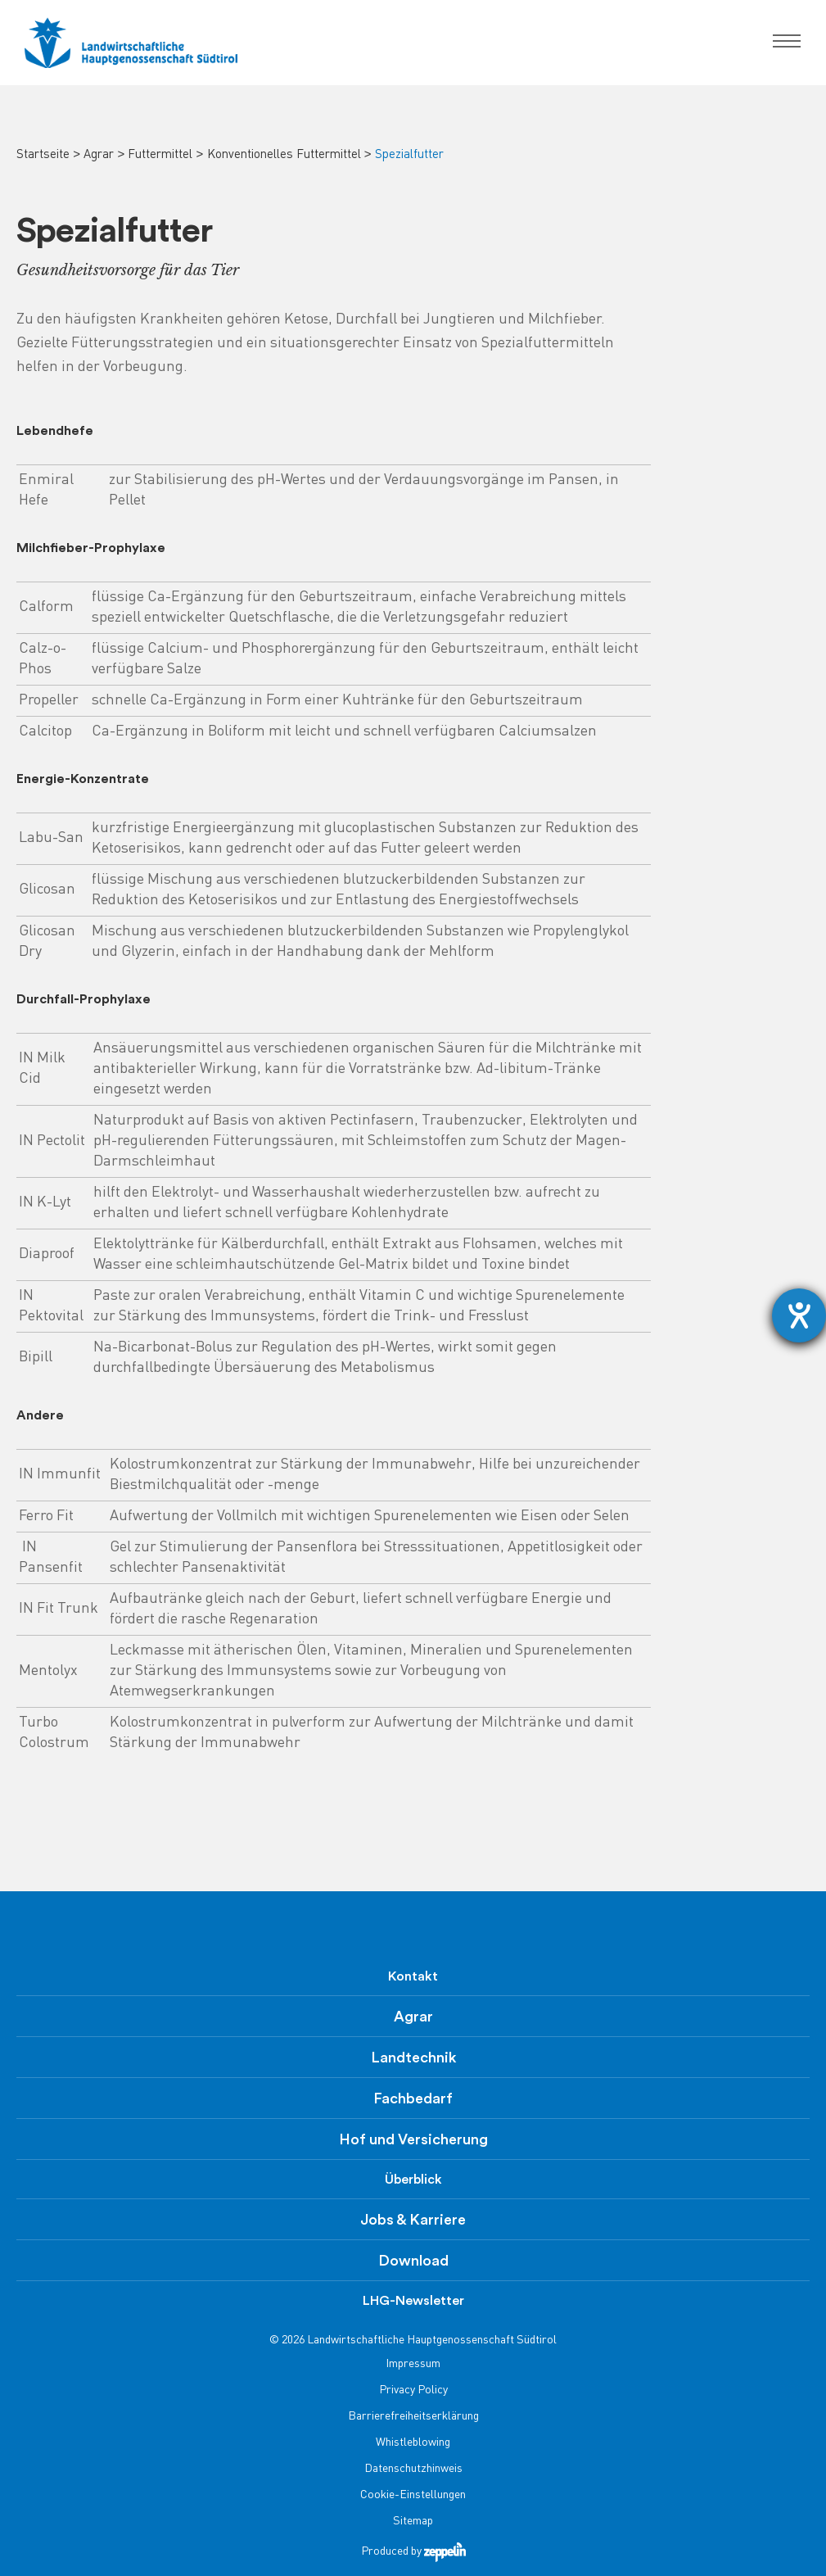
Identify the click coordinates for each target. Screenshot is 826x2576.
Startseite (43, 155)
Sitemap (413, 2521)
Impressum (413, 2364)
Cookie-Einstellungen (413, 2495)
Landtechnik (413, 2057)
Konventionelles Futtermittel (284, 155)
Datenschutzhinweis (413, 2469)
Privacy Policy (413, 2390)
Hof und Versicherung (413, 2139)
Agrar (99, 155)
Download (413, 2260)
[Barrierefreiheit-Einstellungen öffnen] (799, 1315)
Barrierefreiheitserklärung (413, 2416)
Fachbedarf (413, 2098)
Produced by (413, 2552)
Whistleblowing (413, 2443)
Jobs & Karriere (413, 2219)
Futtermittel (160, 155)
